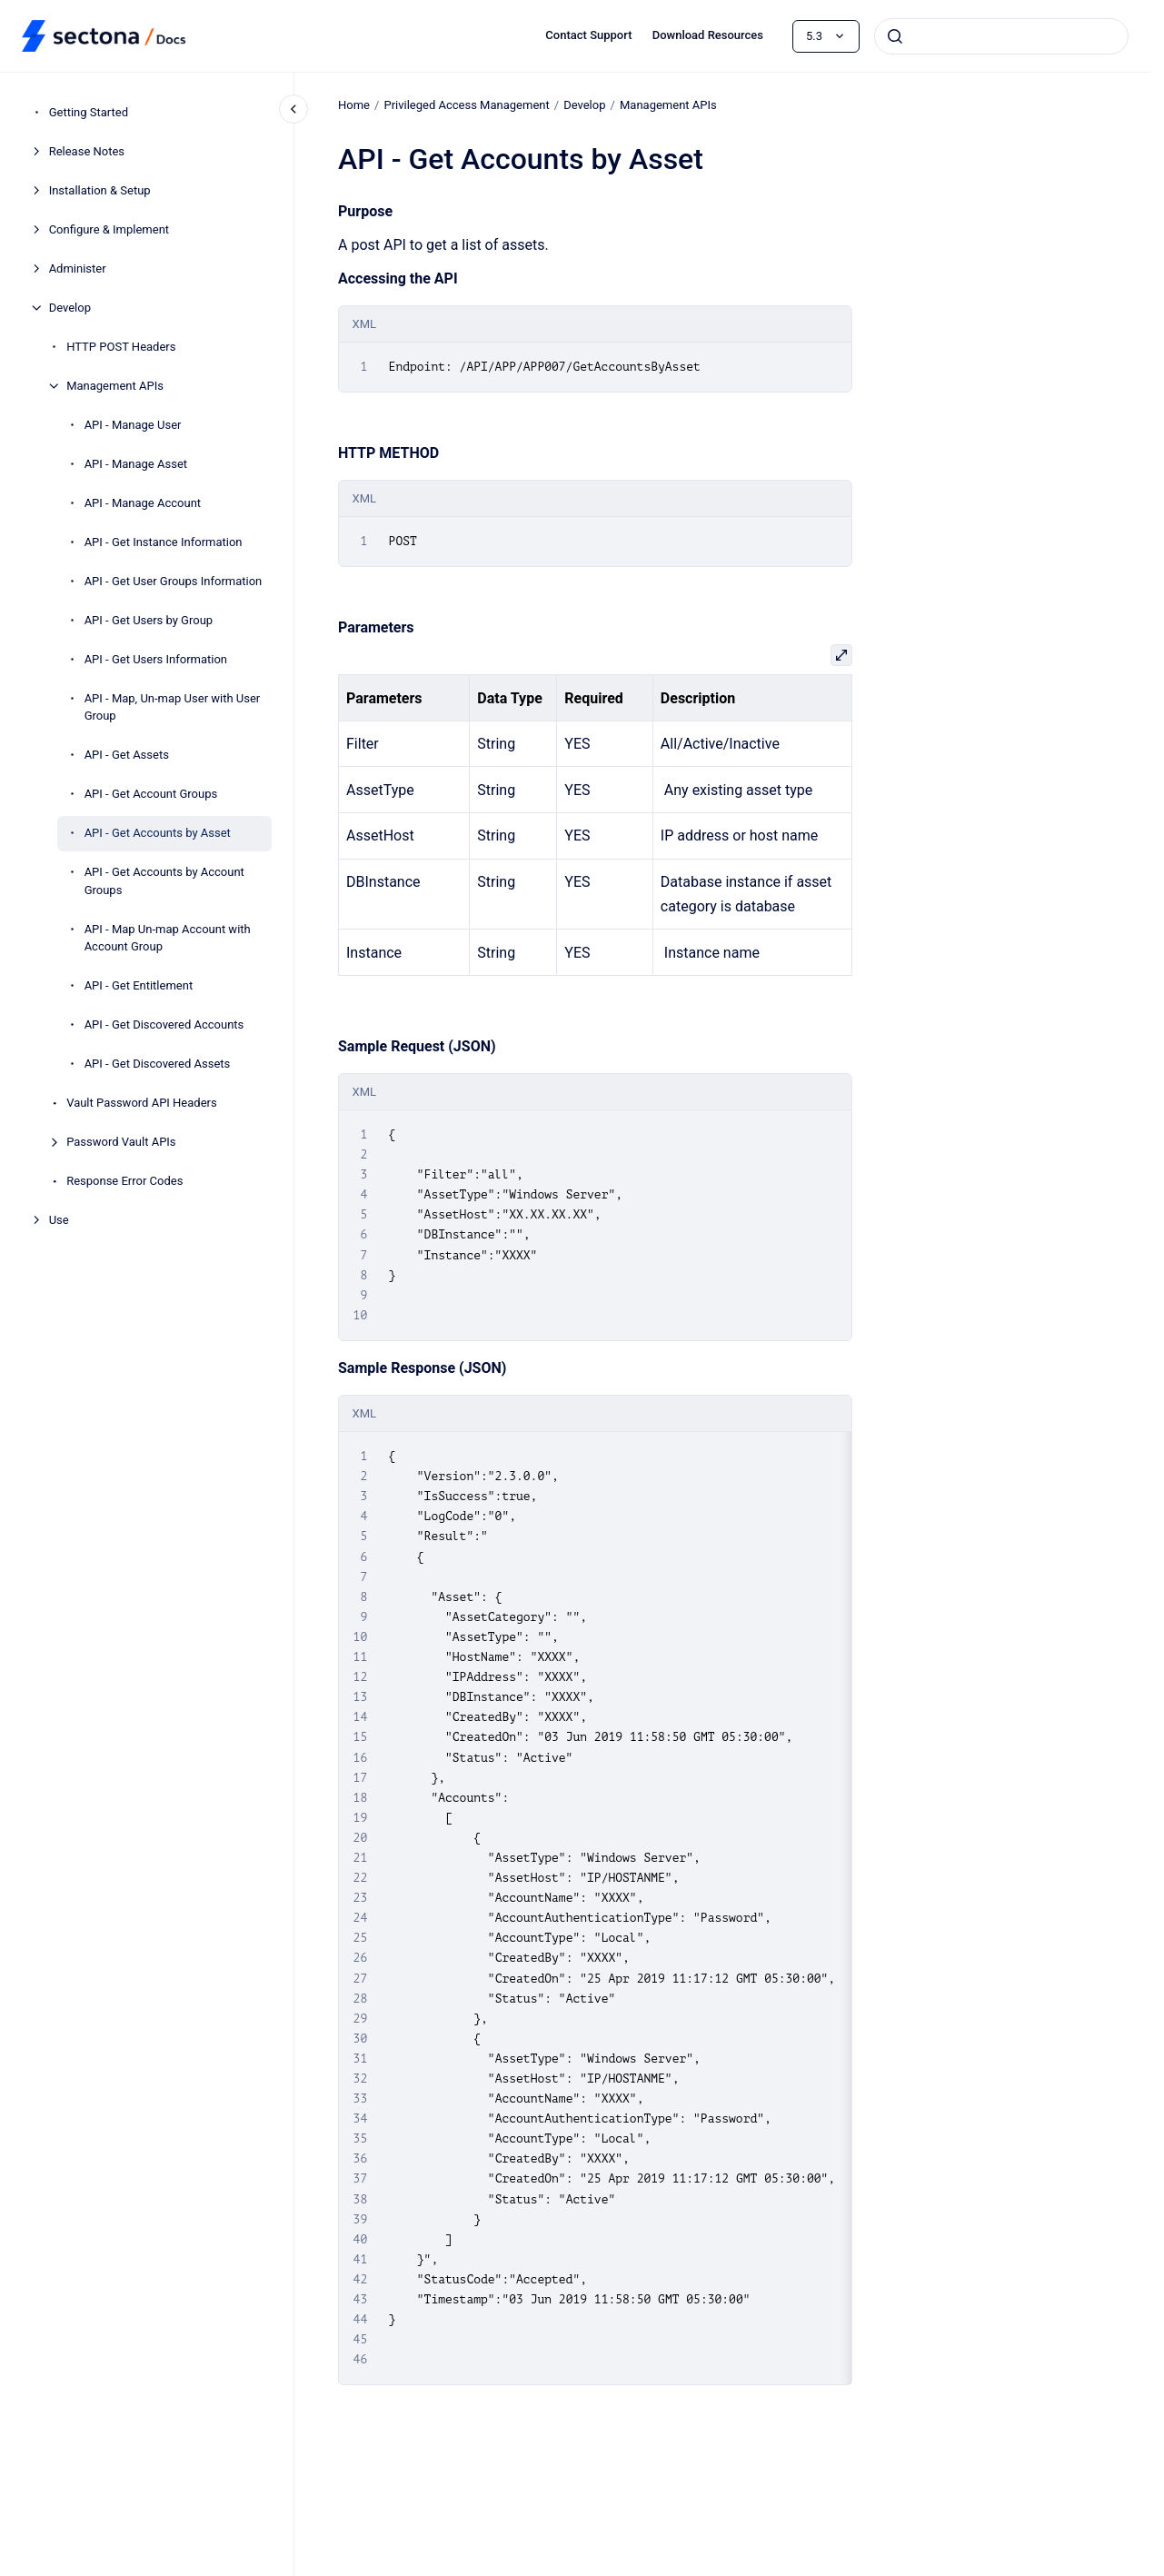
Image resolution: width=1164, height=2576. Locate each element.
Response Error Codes (124, 1181)
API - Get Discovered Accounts (164, 1024)
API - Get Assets (127, 754)
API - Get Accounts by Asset (158, 833)
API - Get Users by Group (149, 620)
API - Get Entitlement (139, 985)
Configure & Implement (109, 229)
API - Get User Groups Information (174, 581)
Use (59, 1220)
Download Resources (707, 35)
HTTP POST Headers (120, 346)
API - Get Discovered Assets (158, 1063)
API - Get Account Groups (151, 794)
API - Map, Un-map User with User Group (173, 707)
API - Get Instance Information (164, 542)
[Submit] (895, 36)
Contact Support (588, 35)
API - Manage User (133, 425)
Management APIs (115, 386)
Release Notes (86, 151)
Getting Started (88, 112)
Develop (70, 307)
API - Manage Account (143, 503)
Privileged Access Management (466, 105)
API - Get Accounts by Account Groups (164, 881)
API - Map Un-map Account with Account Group (168, 938)
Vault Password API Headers (141, 1102)
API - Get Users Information (156, 659)
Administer (77, 268)
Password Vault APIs (120, 1142)
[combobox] (1001, 36)
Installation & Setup (100, 190)
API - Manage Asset (136, 464)
